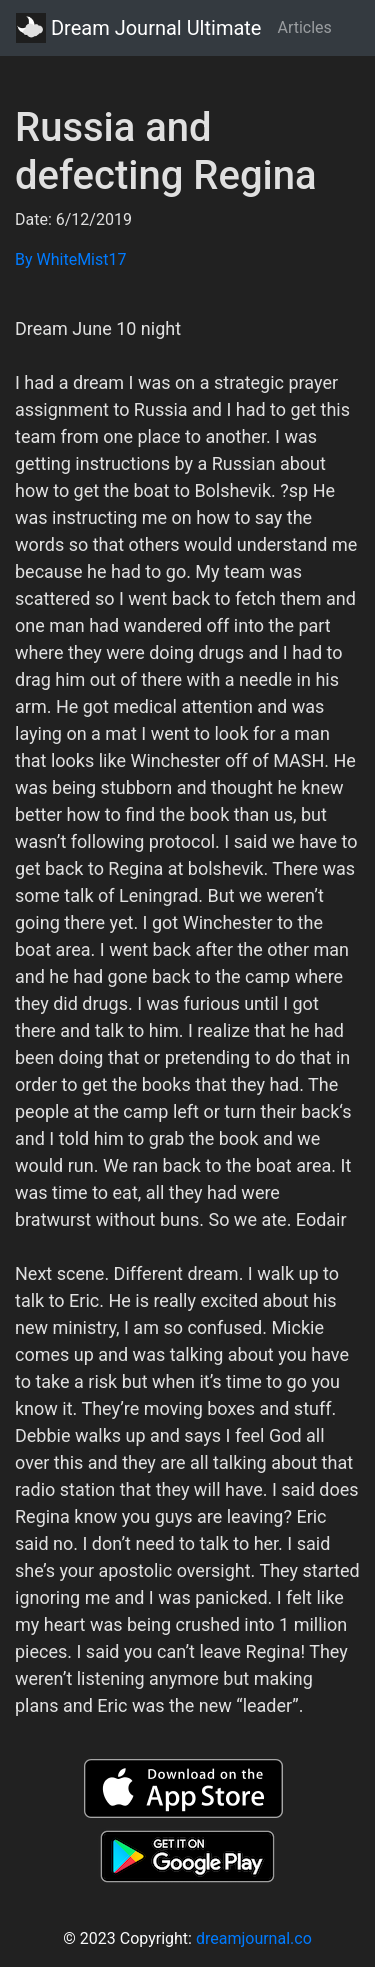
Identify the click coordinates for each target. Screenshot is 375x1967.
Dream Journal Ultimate (138, 28)
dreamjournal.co (254, 1938)
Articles (304, 27)
